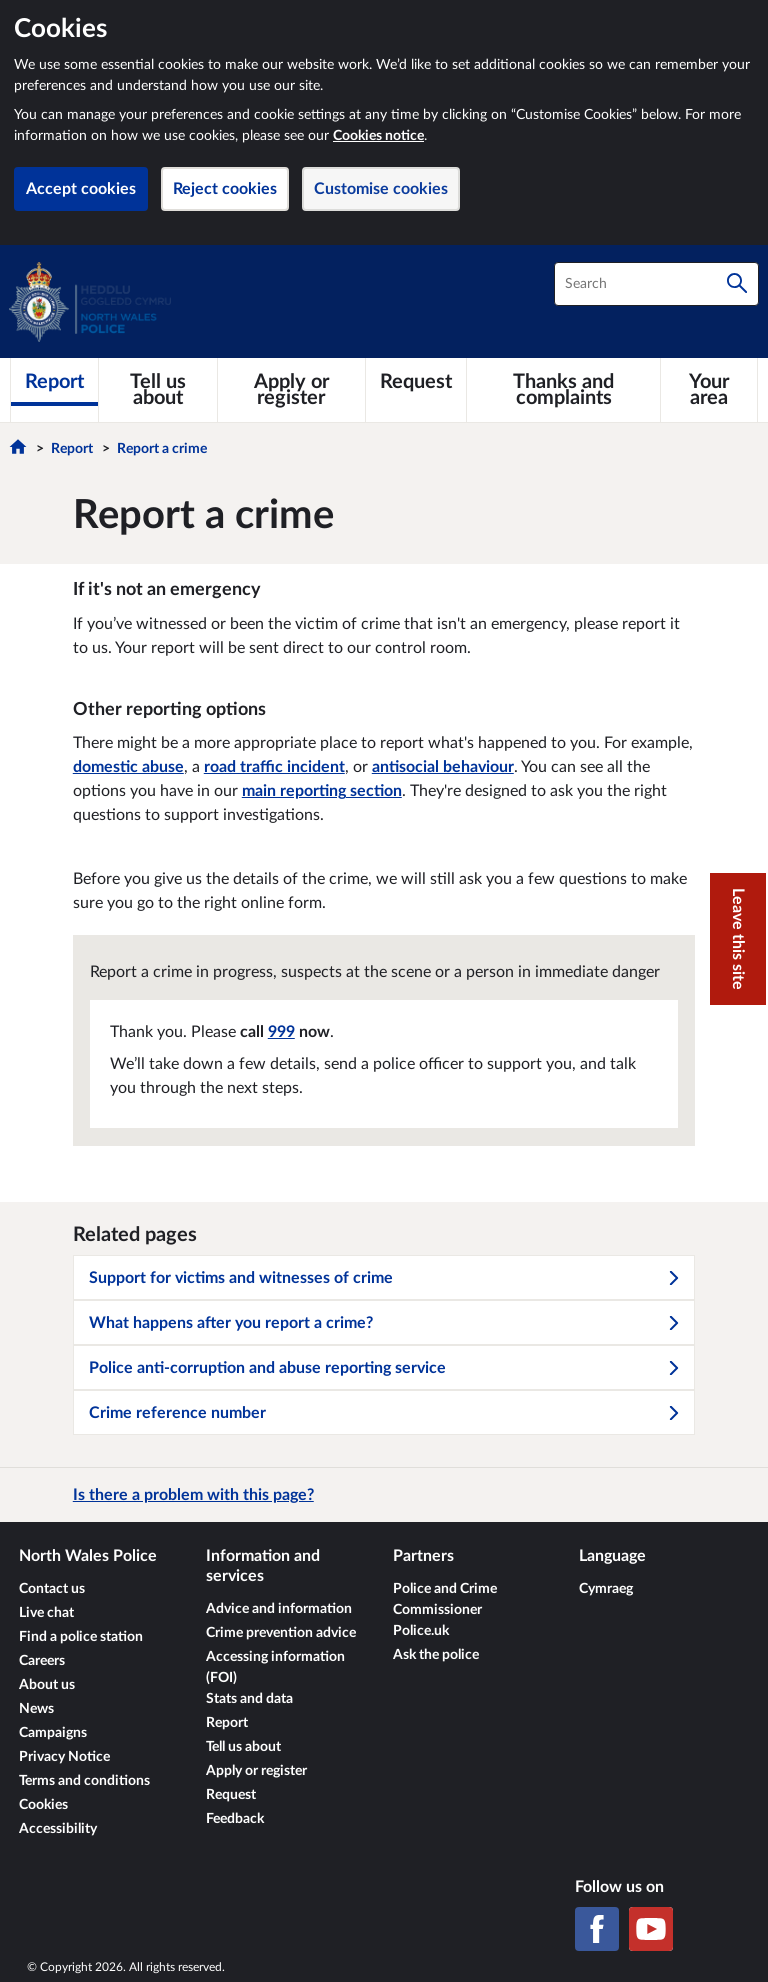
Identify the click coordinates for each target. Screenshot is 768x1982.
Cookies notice (378, 136)
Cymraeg (606, 1589)
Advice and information (279, 1609)
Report (72, 449)
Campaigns (53, 1733)
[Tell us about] (158, 390)
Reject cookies (225, 189)
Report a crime (162, 449)
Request (231, 1795)
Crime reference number (385, 1413)
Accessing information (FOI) (275, 1667)
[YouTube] (651, 1929)
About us (47, 1685)
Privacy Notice (64, 1757)
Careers (42, 1661)
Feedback (235, 1819)
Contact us (52, 1589)
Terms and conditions (84, 1781)
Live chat (46, 1613)
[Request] (416, 382)
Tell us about (243, 1747)
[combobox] (656, 284)
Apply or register (256, 1771)
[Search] (737, 284)
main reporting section (322, 791)
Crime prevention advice (281, 1633)
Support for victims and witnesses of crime (385, 1278)
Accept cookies (81, 189)
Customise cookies (381, 189)
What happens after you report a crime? (385, 1323)
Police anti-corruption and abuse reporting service (385, 1368)
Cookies (43, 1805)
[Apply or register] (292, 390)
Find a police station (81, 1637)
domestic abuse (128, 767)
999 (281, 1032)
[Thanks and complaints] (563, 390)
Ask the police (436, 1655)
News (36, 1709)
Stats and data (249, 1699)
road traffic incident (274, 767)
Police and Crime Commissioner (445, 1599)
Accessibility (58, 1829)
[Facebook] (597, 1929)
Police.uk (421, 1631)
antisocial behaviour (443, 767)
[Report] (54, 382)
